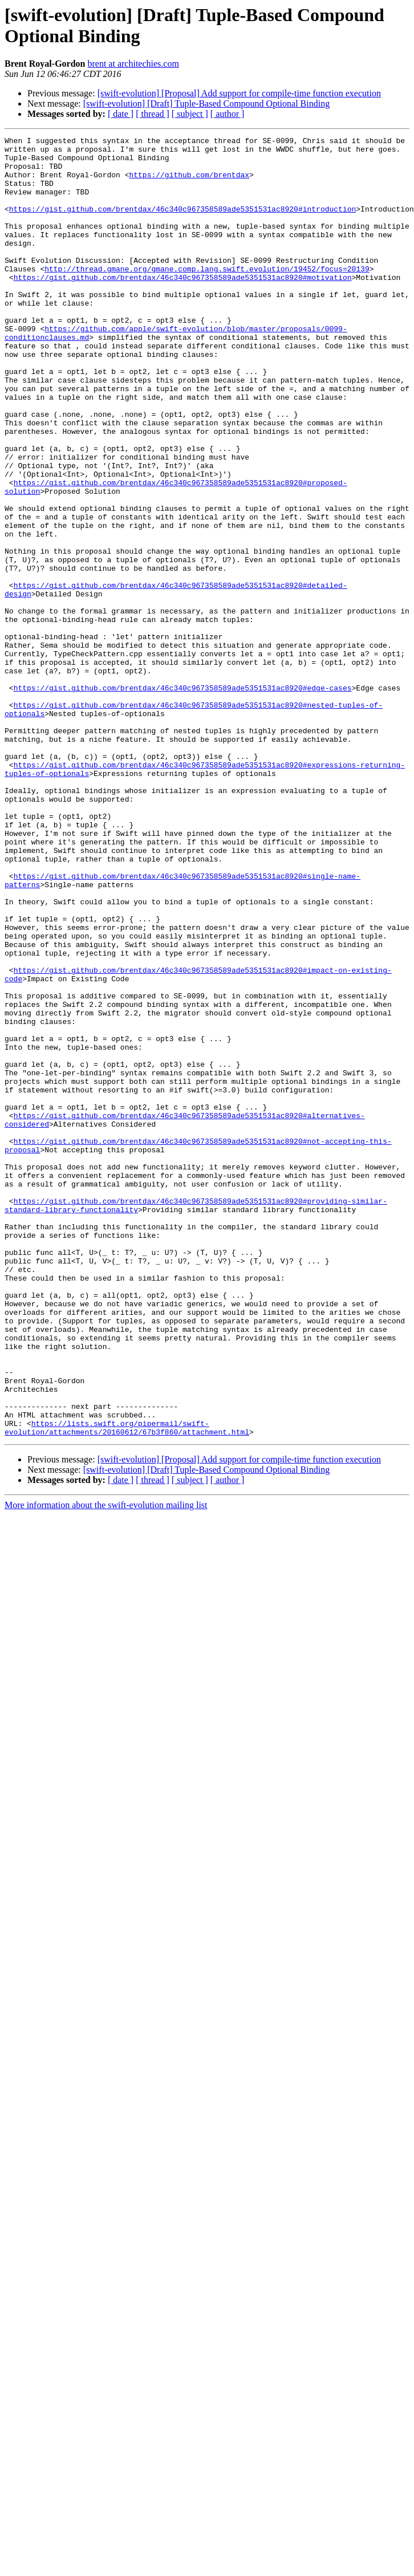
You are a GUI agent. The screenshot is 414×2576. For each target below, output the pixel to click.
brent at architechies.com (132, 63)
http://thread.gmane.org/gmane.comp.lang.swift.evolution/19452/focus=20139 (206, 296)
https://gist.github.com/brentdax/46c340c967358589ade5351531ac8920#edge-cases (183, 799)
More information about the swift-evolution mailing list (106, 1765)
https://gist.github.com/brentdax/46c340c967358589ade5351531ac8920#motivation (183, 306)
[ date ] (120, 114)
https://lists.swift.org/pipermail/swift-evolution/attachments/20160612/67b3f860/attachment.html (127, 1686)
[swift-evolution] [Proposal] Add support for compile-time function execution (239, 93)
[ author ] (227, 114)
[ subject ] (190, 114)
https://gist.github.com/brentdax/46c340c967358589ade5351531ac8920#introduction (182, 224)
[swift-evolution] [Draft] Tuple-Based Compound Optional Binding (206, 103)
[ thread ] (152, 114)
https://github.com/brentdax (189, 183)
